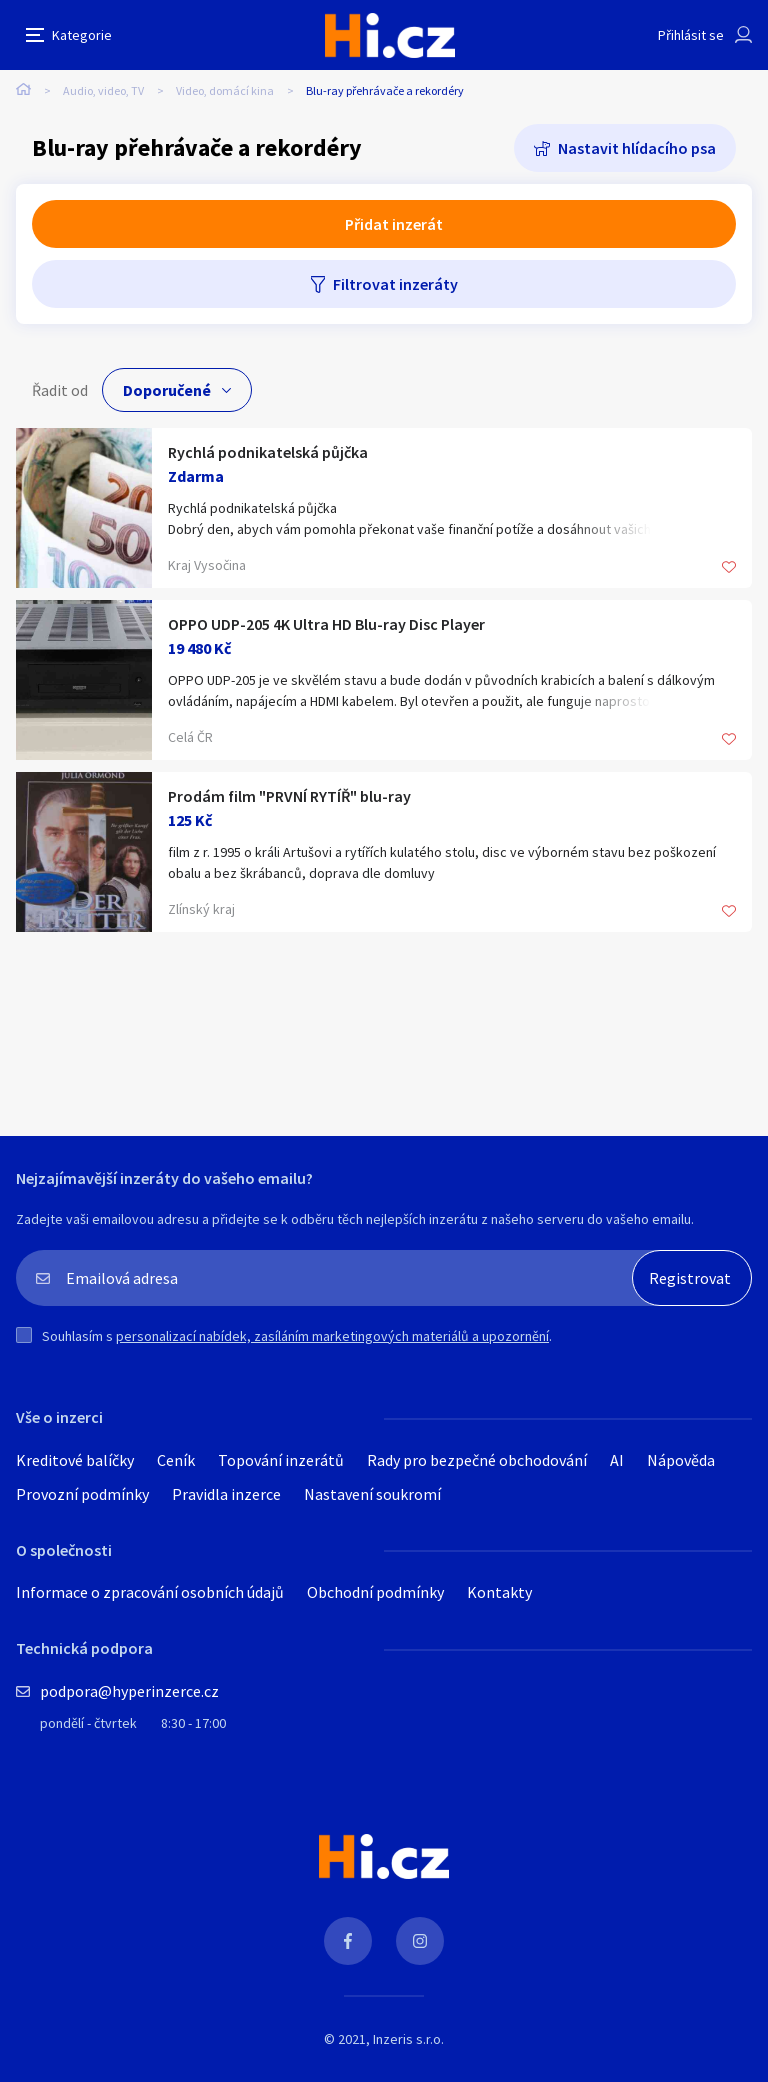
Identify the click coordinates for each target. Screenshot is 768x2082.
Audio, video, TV (103, 90)
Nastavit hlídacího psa (637, 148)
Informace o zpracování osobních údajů (150, 1592)
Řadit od (60, 390)
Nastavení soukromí (372, 1494)
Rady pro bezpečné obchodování (477, 1460)
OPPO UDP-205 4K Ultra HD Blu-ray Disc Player (326, 624)
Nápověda (681, 1460)
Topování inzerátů (281, 1460)
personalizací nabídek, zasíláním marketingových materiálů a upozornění (332, 1336)
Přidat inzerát (394, 224)
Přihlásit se (691, 35)
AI (617, 1460)
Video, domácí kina (225, 90)
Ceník (176, 1460)
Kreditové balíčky (75, 1460)
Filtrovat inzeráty (395, 284)
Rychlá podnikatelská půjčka (268, 452)
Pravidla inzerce (226, 1494)
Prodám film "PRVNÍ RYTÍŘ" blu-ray (289, 796)
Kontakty (499, 1592)
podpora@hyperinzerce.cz (129, 1691)
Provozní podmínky (82, 1494)
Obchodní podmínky (375, 1592)
